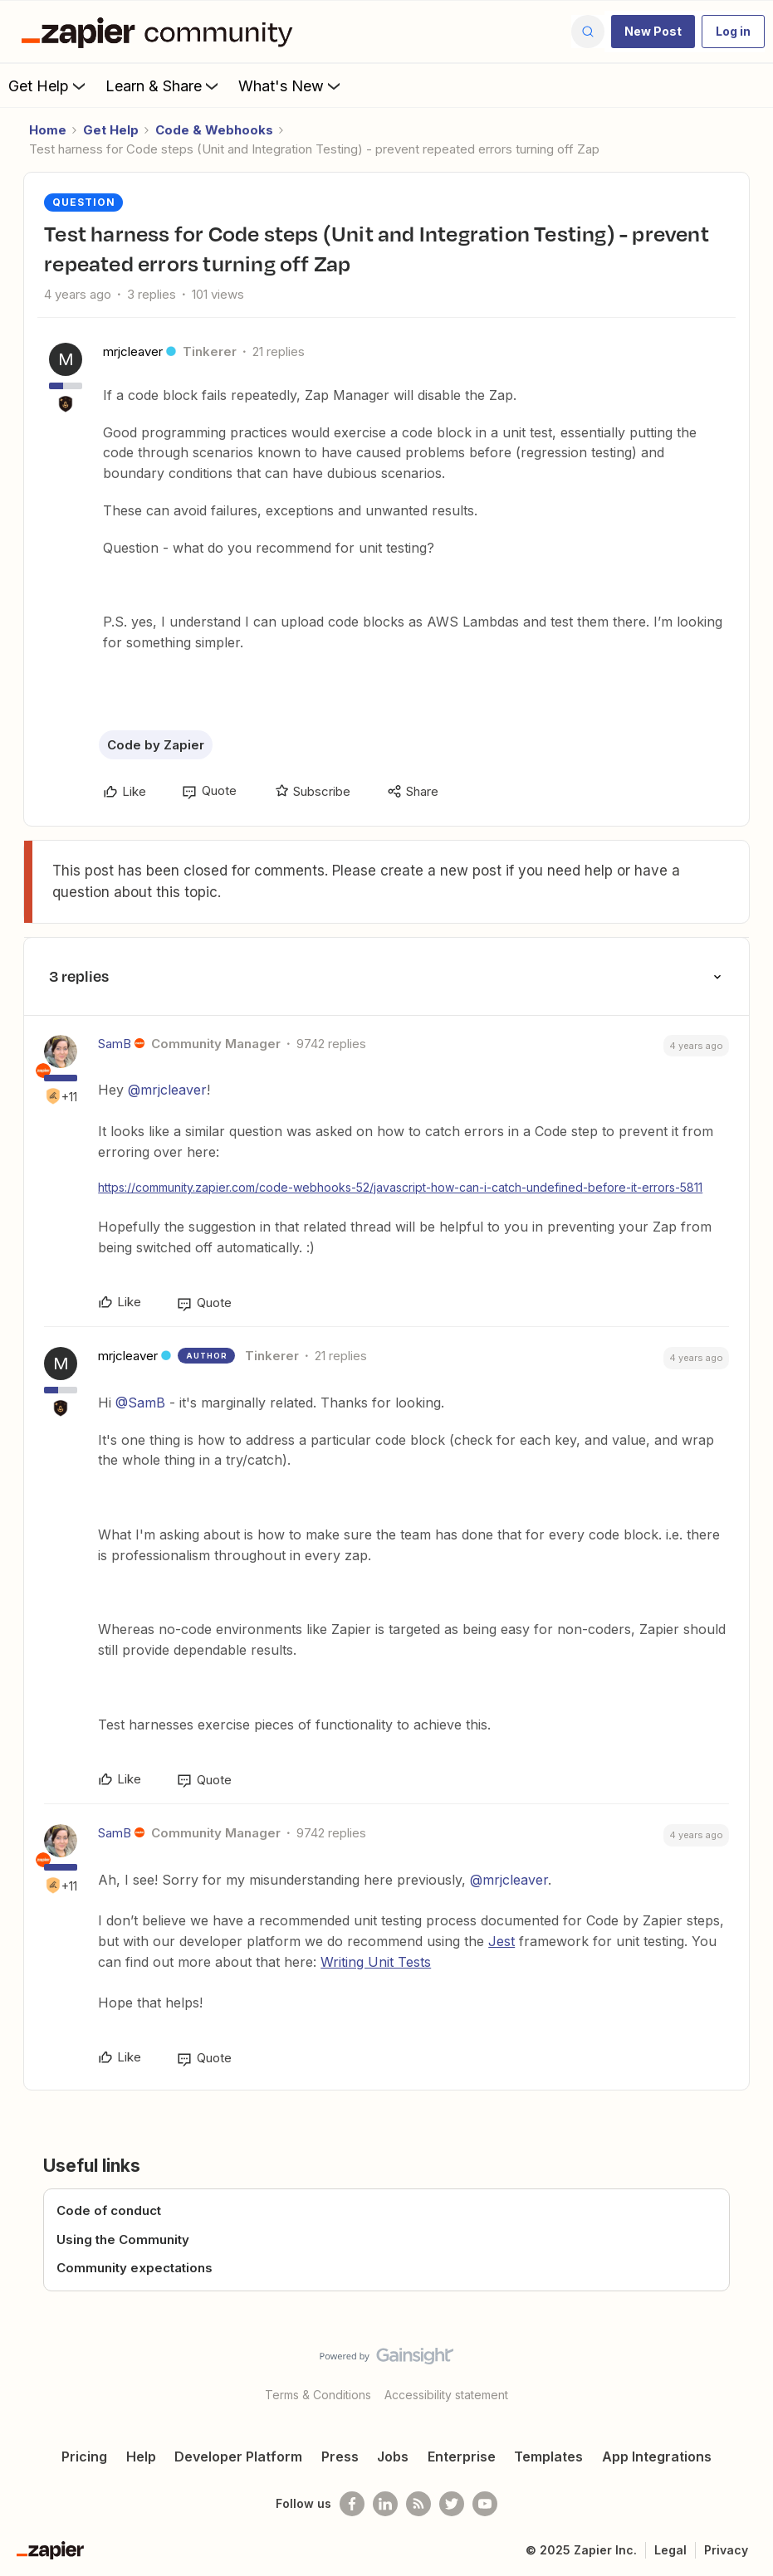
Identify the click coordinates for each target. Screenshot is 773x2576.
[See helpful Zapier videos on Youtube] (484, 2503)
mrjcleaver (133, 351)
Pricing (84, 2456)
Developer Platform (238, 2456)
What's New (291, 85)
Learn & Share (163, 85)
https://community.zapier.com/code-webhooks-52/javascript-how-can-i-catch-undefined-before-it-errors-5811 (400, 1187)
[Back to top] (755, 2370)
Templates (548, 2456)
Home (47, 130)
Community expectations (134, 2268)
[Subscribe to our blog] (418, 2503)
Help (141, 2456)
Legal (670, 2550)
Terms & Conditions (318, 2395)
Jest (501, 1941)
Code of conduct (108, 2210)
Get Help (48, 85)
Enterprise (462, 2456)
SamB (114, 1043)
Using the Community (122, 2239)
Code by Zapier (155, 745)
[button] (653, 31)
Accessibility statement (446, 2395)
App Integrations (657, 2456)
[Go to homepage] (161, 31)
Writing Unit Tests (375, 1962)
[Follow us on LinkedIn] (385, 2503)
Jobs (393, 2456)
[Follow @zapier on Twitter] (451, 2503)
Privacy (726, 2550)
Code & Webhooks (214, 130)
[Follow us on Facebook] (352, 2503)
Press (340, 2456)
